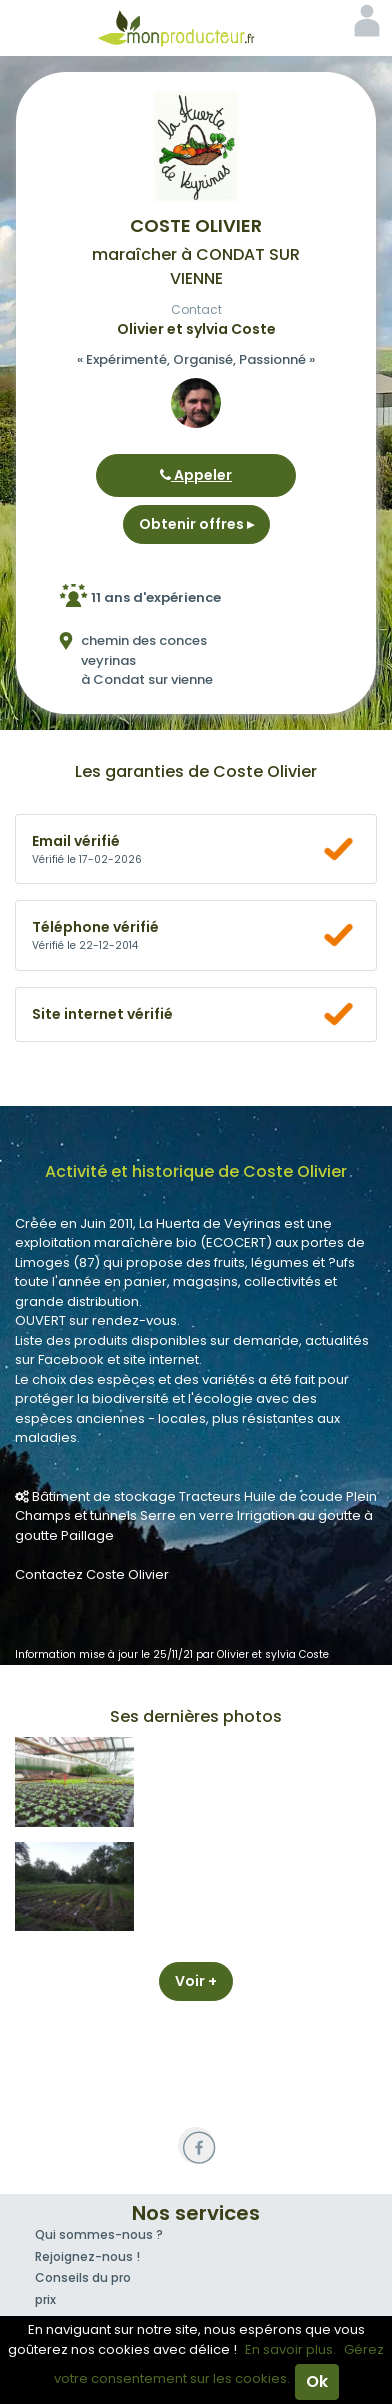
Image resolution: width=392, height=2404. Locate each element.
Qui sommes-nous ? (99, 2234)
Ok (317, 2381)
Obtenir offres (196, 524)
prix (45, 2299)
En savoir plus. (290, 2349)
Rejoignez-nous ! (87, 2256)
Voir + (196, 1981)
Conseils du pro (83, 2277)
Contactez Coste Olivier (92, 1574)
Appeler (196, 475)
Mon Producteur (196, 28)
